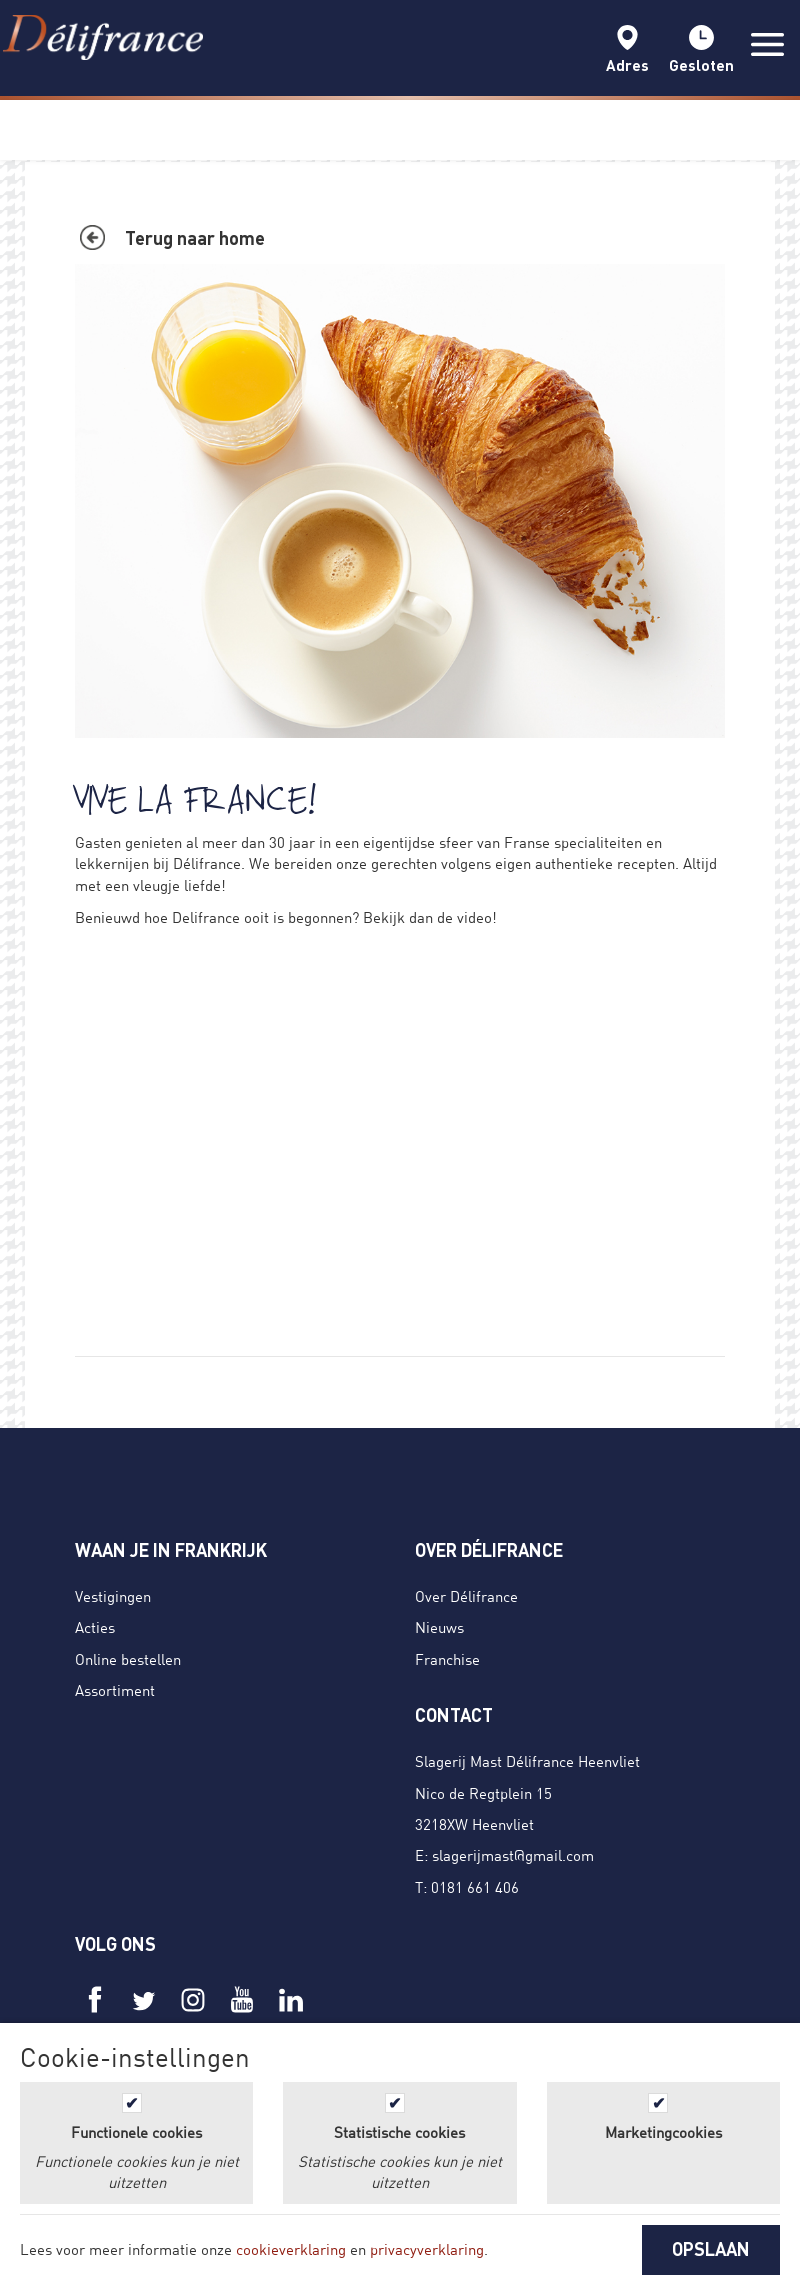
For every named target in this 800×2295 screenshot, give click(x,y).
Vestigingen (113, 1596)
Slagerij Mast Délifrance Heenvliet (527, 1761)
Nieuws (439, 1627)
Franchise (447, 1659)
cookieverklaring (291, 2249)
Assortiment (115, 1690)
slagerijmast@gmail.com (513, 1855)
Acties (95, 1627)
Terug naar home (195, 238)
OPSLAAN (711, 2249)
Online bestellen (128, 1659)
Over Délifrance (466, 1596)
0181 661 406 (475, 1887)
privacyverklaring (427, 2249)
